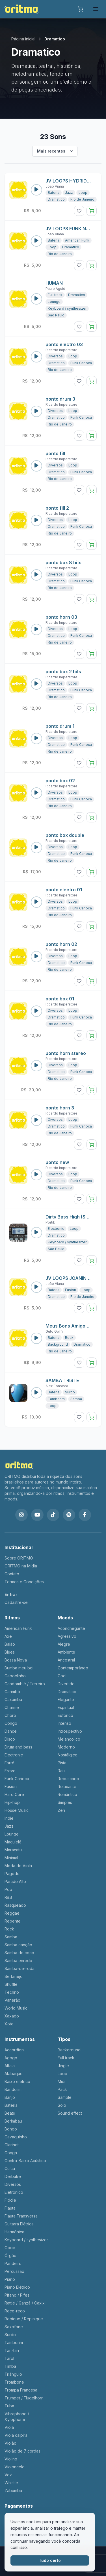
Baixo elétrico (17, 2081)
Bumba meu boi (19, 1667)
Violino (11, 2458)
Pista (62, 1762)
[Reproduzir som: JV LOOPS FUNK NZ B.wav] (36, 241)
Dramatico (56, 199)
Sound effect (70, 2113)
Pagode (12, 1873)
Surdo (70, 1392)
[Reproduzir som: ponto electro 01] (36, 902)
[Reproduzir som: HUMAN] (36, 299)
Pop (8, 1889)
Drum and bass (18, 1747)
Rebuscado (68, 1778)
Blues (10, 1652)
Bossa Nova (16, 1660)
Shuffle (11, 1984)
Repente (13, 1921)
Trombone (14, 2382)
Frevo (10, 1770)
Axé (8, 1636)
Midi (61, 2081)
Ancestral (66, 1660)
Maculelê (13, 1841)
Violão (10, 2443)
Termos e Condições (24, 1581)
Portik (50, 1222)
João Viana (55, 186)
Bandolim (13, 2089)
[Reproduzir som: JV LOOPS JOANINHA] (36, 1287)
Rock (69, 1337)
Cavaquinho (16, 2136)
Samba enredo (18, 1960)
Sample (65, 2097)
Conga (11, 2152)
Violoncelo (15, 2466)
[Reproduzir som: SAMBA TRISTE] (36, 1392)
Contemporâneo (73, 1667)
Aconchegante (71, 1628)
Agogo (11, 2057)
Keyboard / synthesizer (67, 308)
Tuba (9, 2405)
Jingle (63, 2065)
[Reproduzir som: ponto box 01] (36, 1011)
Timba (10, 2366)
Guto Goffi (54, 1331)
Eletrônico (14, 2192)
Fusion (70, 1290)
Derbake (13, 2176)
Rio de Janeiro (82, 199)
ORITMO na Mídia (21, 1565)
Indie (9, 1818)
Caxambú (13, 1699)
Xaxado (12, 2016)
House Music (17, 1810)
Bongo (11, 2129)
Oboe (10, 2247)
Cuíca (10, 2168)
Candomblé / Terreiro (25, 1683)
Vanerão (12, 2000)
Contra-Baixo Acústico (25, 2160)
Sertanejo (14, 1976)
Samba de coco (19, 1952)
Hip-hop (12, 1802)
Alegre (64, 1644)
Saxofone (14, 2326)
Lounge (54, 301)
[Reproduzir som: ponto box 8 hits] (36, 575)
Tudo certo (50, 2560)
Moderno (66, 1747)
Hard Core (14, 1794)
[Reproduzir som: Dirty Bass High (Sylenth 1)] (36, 1232)
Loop (83, 192)
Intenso (64, 1723)
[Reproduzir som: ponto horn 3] (36, 1120)
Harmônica (14, 2231)
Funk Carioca (81, 363)
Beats (10, 2113)
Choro (10, 1715)
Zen (61, 1810)
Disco (10, 1739)
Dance (11, 1731)
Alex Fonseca (57, 1386)
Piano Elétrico (17, 2287)
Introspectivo (70, 1731)
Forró (9, 1762)
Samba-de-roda (19, 1968)
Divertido (66, 1683)
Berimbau (13, 2121)
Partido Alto (15, 1881)
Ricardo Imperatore (61, 350)
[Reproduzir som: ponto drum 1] (36, 738)
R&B (8, 1897)
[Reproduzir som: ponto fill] (36, 466)
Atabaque (14, 2073)
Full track (55, 295)
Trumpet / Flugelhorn (24, 2397)
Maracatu (13, 1849)
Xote (9, 2023)
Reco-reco (15, 2310)
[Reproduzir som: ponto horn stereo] (36, 1065)
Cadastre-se (16, 1602)
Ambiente (66, 1652)
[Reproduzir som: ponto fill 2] (36, 520)
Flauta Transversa (21, 2216)
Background (58, 1344)
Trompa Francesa (21, 2390)
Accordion (14, 2049)
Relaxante (67, 1786)
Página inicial (23, 38)
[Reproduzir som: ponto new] (36, 1174)
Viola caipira (16, 2435)
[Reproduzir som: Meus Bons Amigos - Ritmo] (36, 1338)
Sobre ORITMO (19, 1558)
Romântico (67, 1794)
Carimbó (12, 1691)
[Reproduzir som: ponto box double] (36, 847)
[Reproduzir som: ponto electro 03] (36, 356)
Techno (12, 1992)
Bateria (53, 192)
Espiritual (66, 1707)
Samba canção (18, 1944)
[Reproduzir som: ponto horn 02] (36, 956)
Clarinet (12, 2144)
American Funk (77, 240)
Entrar (11, 1594)
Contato (12, 1573)
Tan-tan (12, 2350)
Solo (62, 2105)
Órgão (10, 2255)
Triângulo (13, 2374)
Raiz (62, 1770)
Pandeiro (13, 2263)
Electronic (56, 1228)
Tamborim (56, 1399)
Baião (10, 1644)
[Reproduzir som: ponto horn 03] (36, 629)
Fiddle (10, 2200)
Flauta (10, 2208)
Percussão (14, 2271)
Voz (8, 2474)
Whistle (11, 2482)
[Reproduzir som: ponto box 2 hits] (36, 684)
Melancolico (69, 1739)
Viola (9, 2427)
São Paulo (56, 315)
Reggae (12, 1913)
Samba (76, 1399)
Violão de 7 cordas (22, 2451)
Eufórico (65, 1715)
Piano (10, 2279)
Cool (62, 1675)
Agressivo (67, 1636)
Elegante (66, 1699)
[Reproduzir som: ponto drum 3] (36, 411)
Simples (65, 1802)
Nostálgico (67, 1754)
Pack (62, 2089)
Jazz (69, 192)
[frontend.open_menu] (95, 9)
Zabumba (13, 2490)
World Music (16, 2008)
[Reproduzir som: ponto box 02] (36, 793)
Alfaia (10, 2065)
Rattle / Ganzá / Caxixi (25, 2303)
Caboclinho (15, 1675)
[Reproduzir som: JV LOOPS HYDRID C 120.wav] (36, 190)
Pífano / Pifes (17, 2295)
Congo (11, 1723)
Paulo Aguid (55, 288)
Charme (12, 1707)
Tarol (9, 2358)
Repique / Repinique (24, 2318)
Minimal (11, 1857)
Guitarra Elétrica (19, 2223)
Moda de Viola (18, 1865)
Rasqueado (15, 1905)
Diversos (55, 356)
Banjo (10, 2097)
